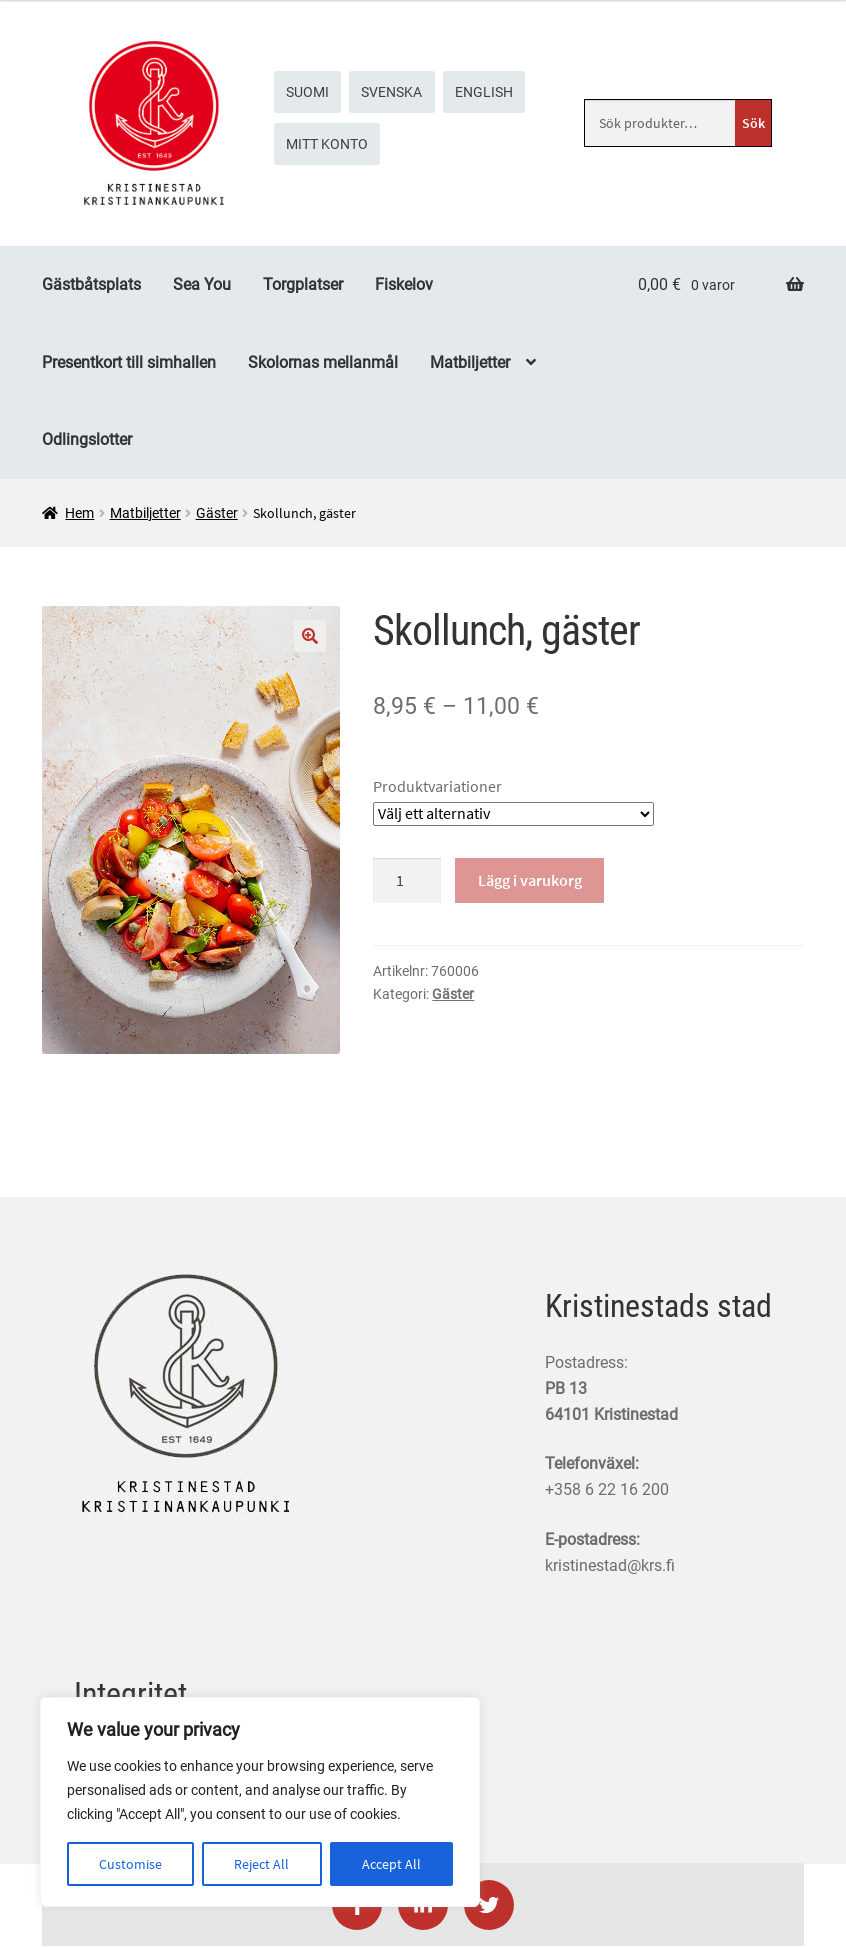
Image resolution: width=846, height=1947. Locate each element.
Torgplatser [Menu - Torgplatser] (303, 284)
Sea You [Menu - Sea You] (202, 284)
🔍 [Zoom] (310, 636)
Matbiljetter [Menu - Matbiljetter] (470, 362)
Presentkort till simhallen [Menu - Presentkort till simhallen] (129, 362)
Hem (79, 513)
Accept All (391, 1864)
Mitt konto (327, 144)
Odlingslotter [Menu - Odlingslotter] (87, 439)
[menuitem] (308, 92)
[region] (260, 1802)
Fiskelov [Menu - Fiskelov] (404, 284)
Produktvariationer (437, 786)
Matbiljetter (145, 513)
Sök (753, 123)
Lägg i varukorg (530, 880)
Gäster (217, 513)
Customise (130, 1864)
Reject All (261, 1864)
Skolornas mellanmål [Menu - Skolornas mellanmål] (323, 362)
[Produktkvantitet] (407, 881)
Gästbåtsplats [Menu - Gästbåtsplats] (91, 284)
